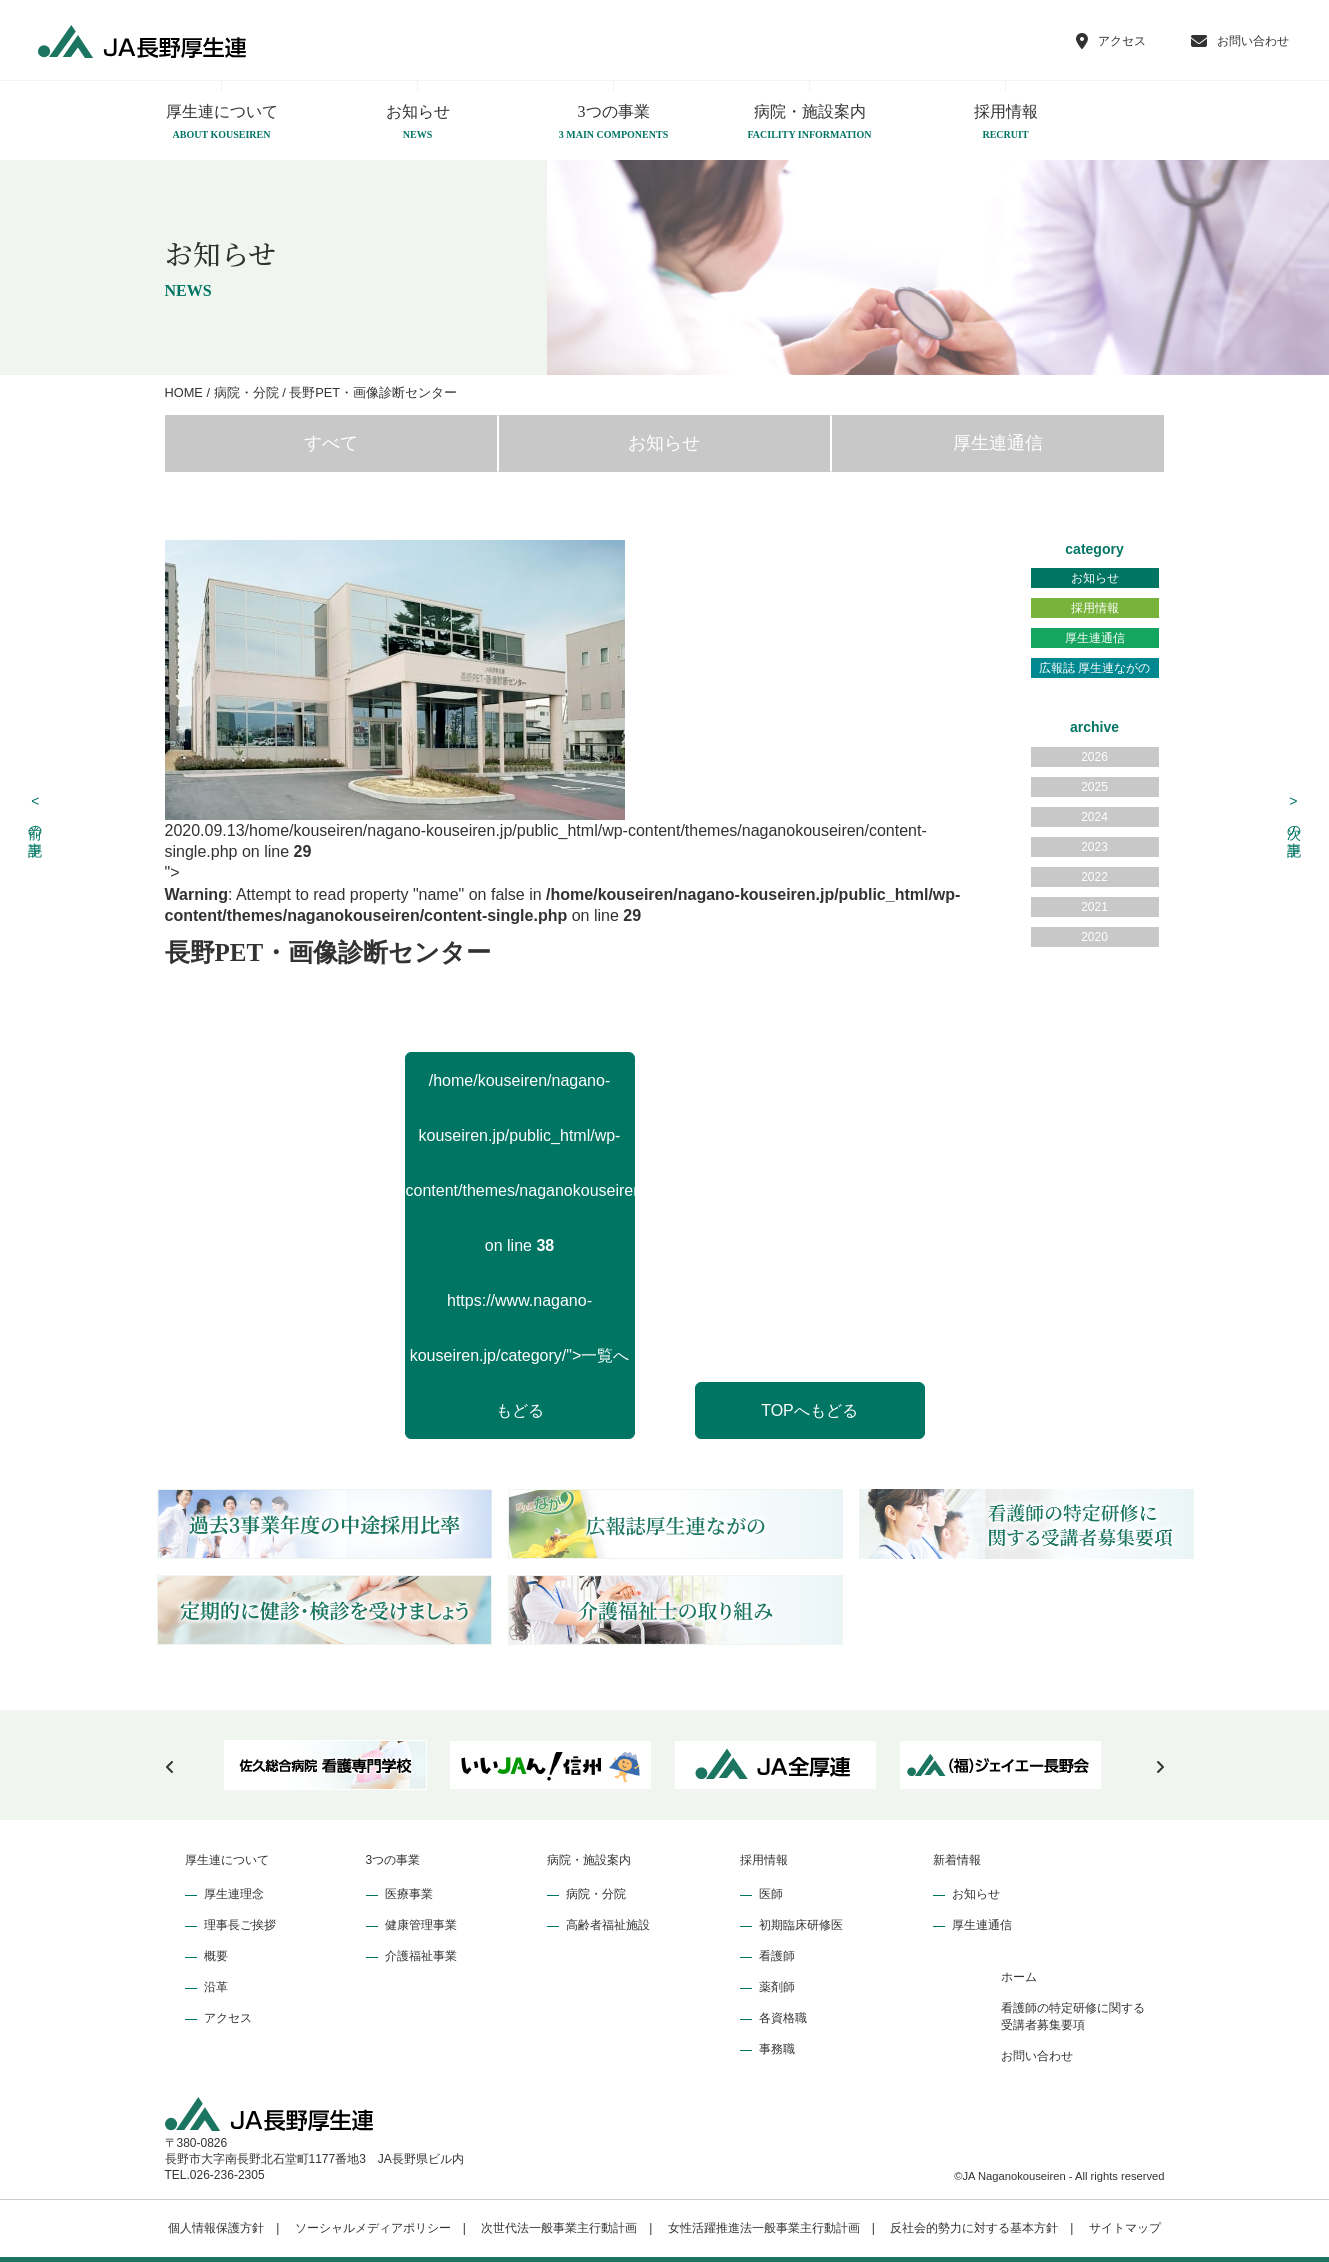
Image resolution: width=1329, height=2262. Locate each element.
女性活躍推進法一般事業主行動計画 (764, 2228)
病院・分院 (596, 1894)
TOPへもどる (809, 1410)
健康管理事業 (421, 1925)
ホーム (1019, 1977)
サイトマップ (1125, 2228)
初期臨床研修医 (801, 1925)
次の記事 (1294, 814)
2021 (1094, 907)
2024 (1094, 817)
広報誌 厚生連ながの (1094, 668)
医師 (771, 1894)
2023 (1094, 847)
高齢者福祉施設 (608, 1925)
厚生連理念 (234, 1894)
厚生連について (222, 123)
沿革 (216, 1987)
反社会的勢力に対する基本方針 (974, 2228)
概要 (216, 1956)
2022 (1094, 877)
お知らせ (418, 123)
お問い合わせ (1037, 2056)
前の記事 (36, 814)
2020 (1094, 937)
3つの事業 (614, 123)
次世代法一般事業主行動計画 (559, 2228)
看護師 (777, 1956)
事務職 (777, 2049)
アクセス (228, 2018)
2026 (1094, 757)
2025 (1094, 787)
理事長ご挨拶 (240, 1925)
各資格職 (783, 2018)
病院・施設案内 (810, 123)
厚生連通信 (998, 443)
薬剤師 (777, 1987)
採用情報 (1006, 123)
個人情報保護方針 (216, 2228)
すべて (331, 443)
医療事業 (409, 1894)
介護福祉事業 (421, 1956)
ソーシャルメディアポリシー (373, 2228)
